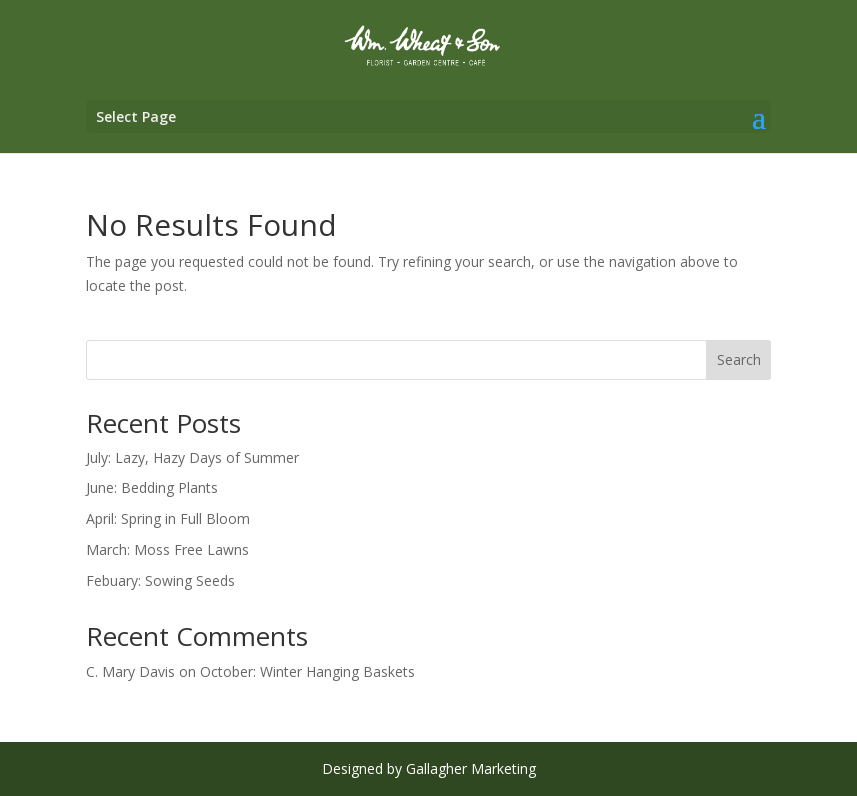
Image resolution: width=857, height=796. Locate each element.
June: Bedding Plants (152, 487)
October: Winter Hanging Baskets (307, 671)
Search (739, 359)
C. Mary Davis (130, 671)
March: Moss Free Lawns (167, 549)
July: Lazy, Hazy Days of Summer (192, 457)
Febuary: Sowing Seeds (160, 580)
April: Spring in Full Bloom (168, 518)
